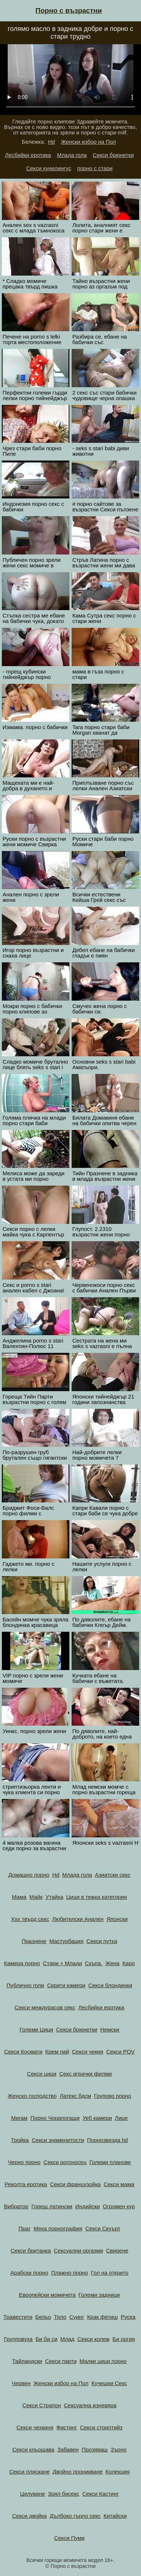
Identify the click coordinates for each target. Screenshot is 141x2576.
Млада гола (72, 155)
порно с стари (95, 168)
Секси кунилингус (48, 168)
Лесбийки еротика (28, 155)
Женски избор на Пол (88, 142)
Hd (51, 142)
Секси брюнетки (113, 155)
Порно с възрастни (69, 10)
